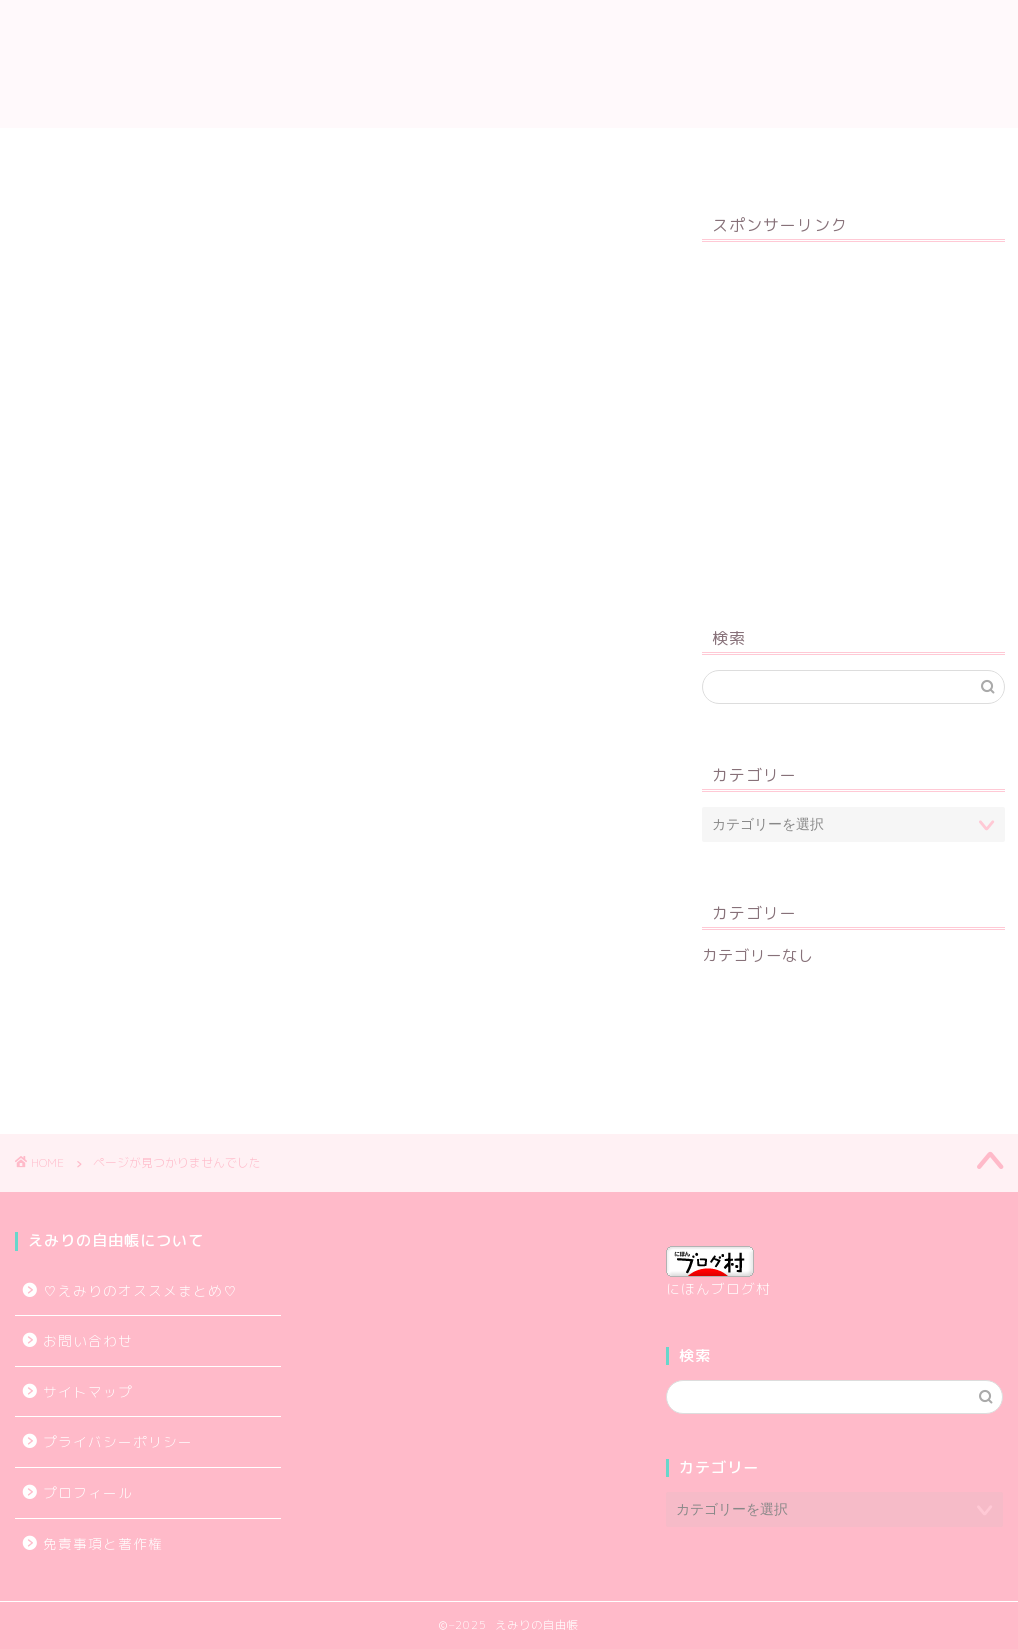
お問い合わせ (791, 152)
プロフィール (311, 152)
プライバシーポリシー (621, 152)
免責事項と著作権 (103, 1543)
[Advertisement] (853, 422)
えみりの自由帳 (509, 63)
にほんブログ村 (718, 1272)
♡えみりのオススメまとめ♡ (140, 1290)
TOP (199, 152)
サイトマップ (451, 152)
